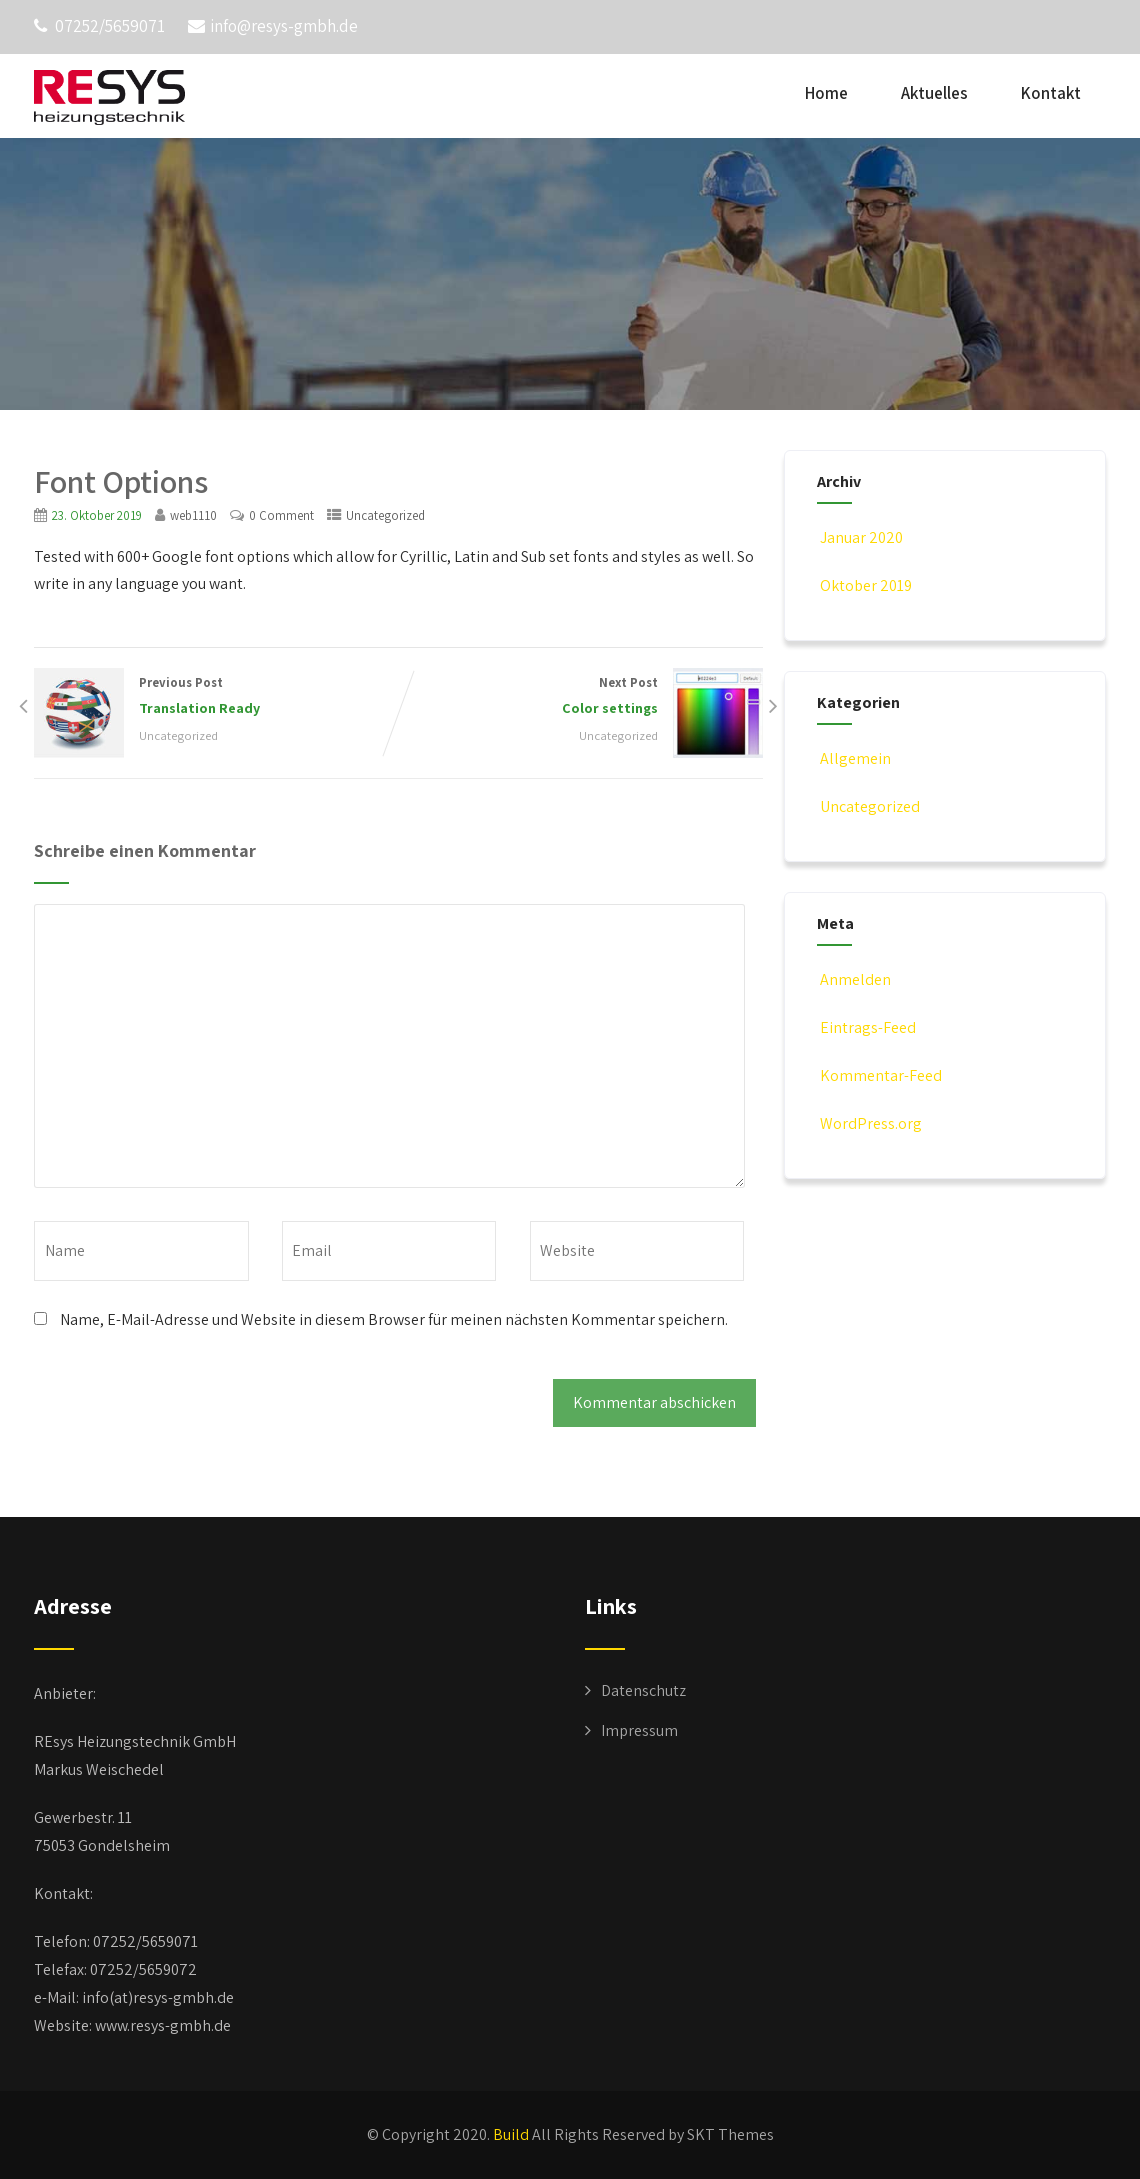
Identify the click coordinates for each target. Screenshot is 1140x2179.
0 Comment (281, 515)
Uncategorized (385, 515)
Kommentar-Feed (879, 1075)
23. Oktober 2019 (97, 515)
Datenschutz (643, 1690)
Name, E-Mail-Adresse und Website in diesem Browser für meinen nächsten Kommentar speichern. (394, 1319)
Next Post (581, 697)
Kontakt (1051, 93)
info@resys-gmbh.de (273, 26)
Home (826, 93)
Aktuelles (934, 93)
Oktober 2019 (866, 585)
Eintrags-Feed (866, 1027)
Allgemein (854, 758)
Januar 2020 (861, 537)
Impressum (639, 1730)
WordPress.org (869, 1123)
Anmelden (854, 979)
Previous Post (216, 697)
